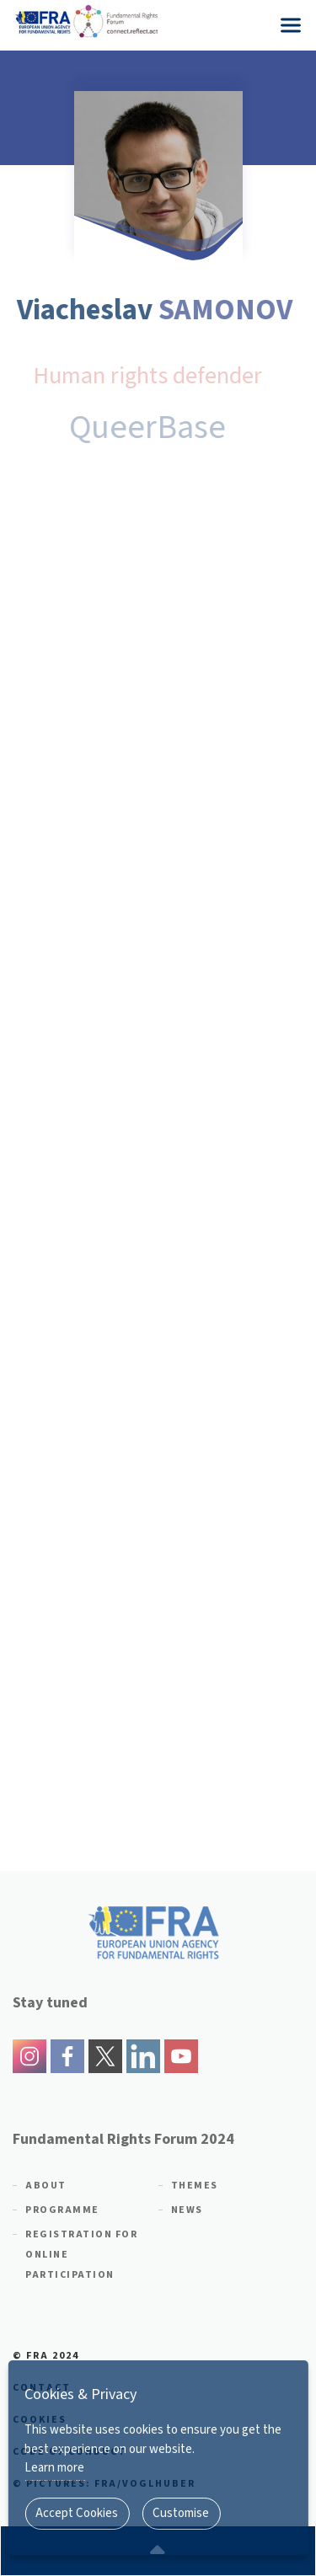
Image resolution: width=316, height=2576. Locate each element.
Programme (62, 2210)
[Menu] (290, 25)
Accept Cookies (76, 2513)
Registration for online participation (81, 2254)
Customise (181, 2513)
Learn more (54, 2468)
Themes (194, 2185)
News (187, 2210)
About (46, 2185)
